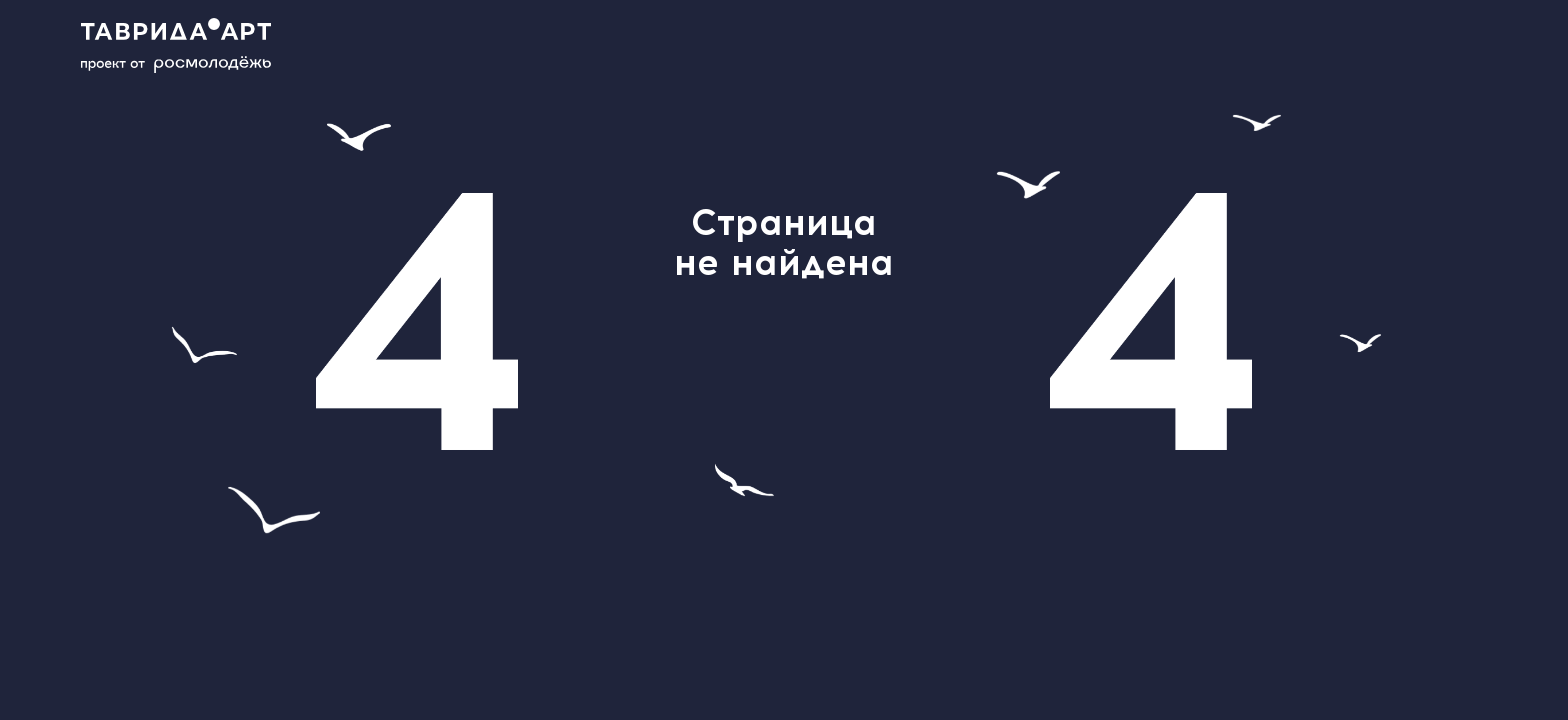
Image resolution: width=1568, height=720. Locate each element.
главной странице (860, 370)
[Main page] (189, 45)
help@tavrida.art (713, 345)
